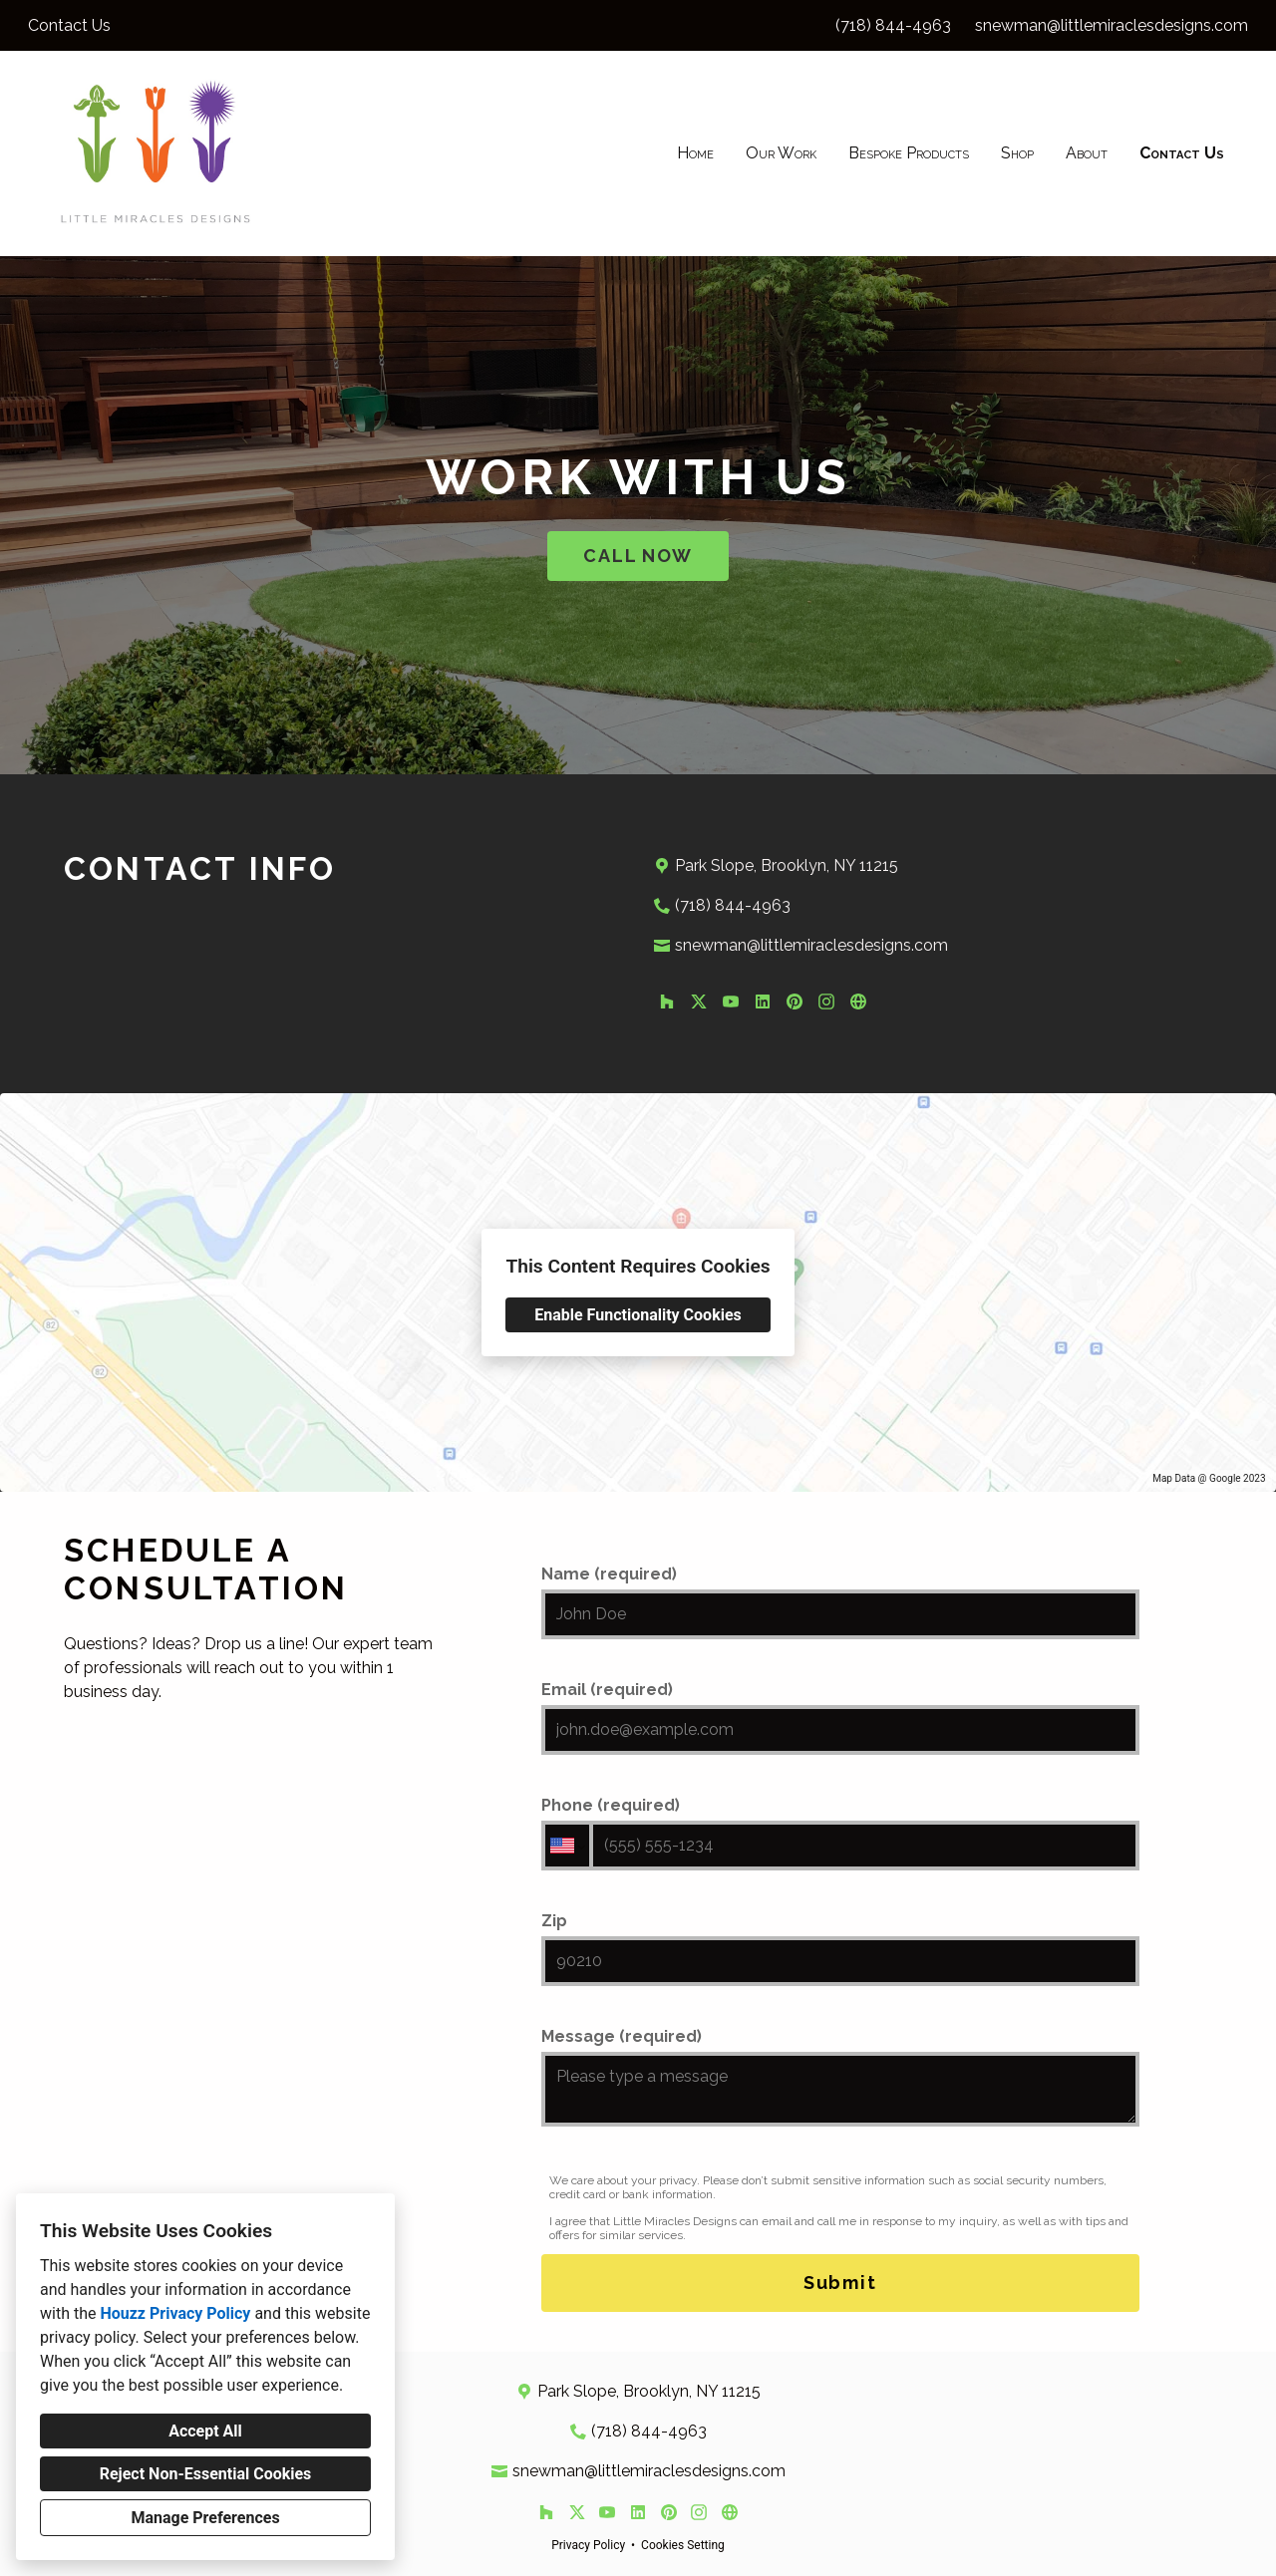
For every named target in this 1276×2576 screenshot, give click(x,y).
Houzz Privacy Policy (175, 2313)
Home (695, 152)
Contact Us (1181, 152)
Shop (1017, 152)
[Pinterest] (794, 1001)
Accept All (205, 2431)
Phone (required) (840, 1833)
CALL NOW (637, 555)
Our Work (781, 152)
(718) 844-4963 (893, 25)
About (1087, 152)
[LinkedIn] (763, 1001)
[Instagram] (826, 1001)
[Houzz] (667, 1001)
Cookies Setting (683, 2545)
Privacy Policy (588, 2545)
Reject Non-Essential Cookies (206, 2473)
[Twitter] (699, 1001)
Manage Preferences (205, 2517)
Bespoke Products (908, 152)
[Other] (858, 1001)
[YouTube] (731, 1001)
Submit (840, 2282)
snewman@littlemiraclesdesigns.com (1111, 25)
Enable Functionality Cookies (638, 1314)
